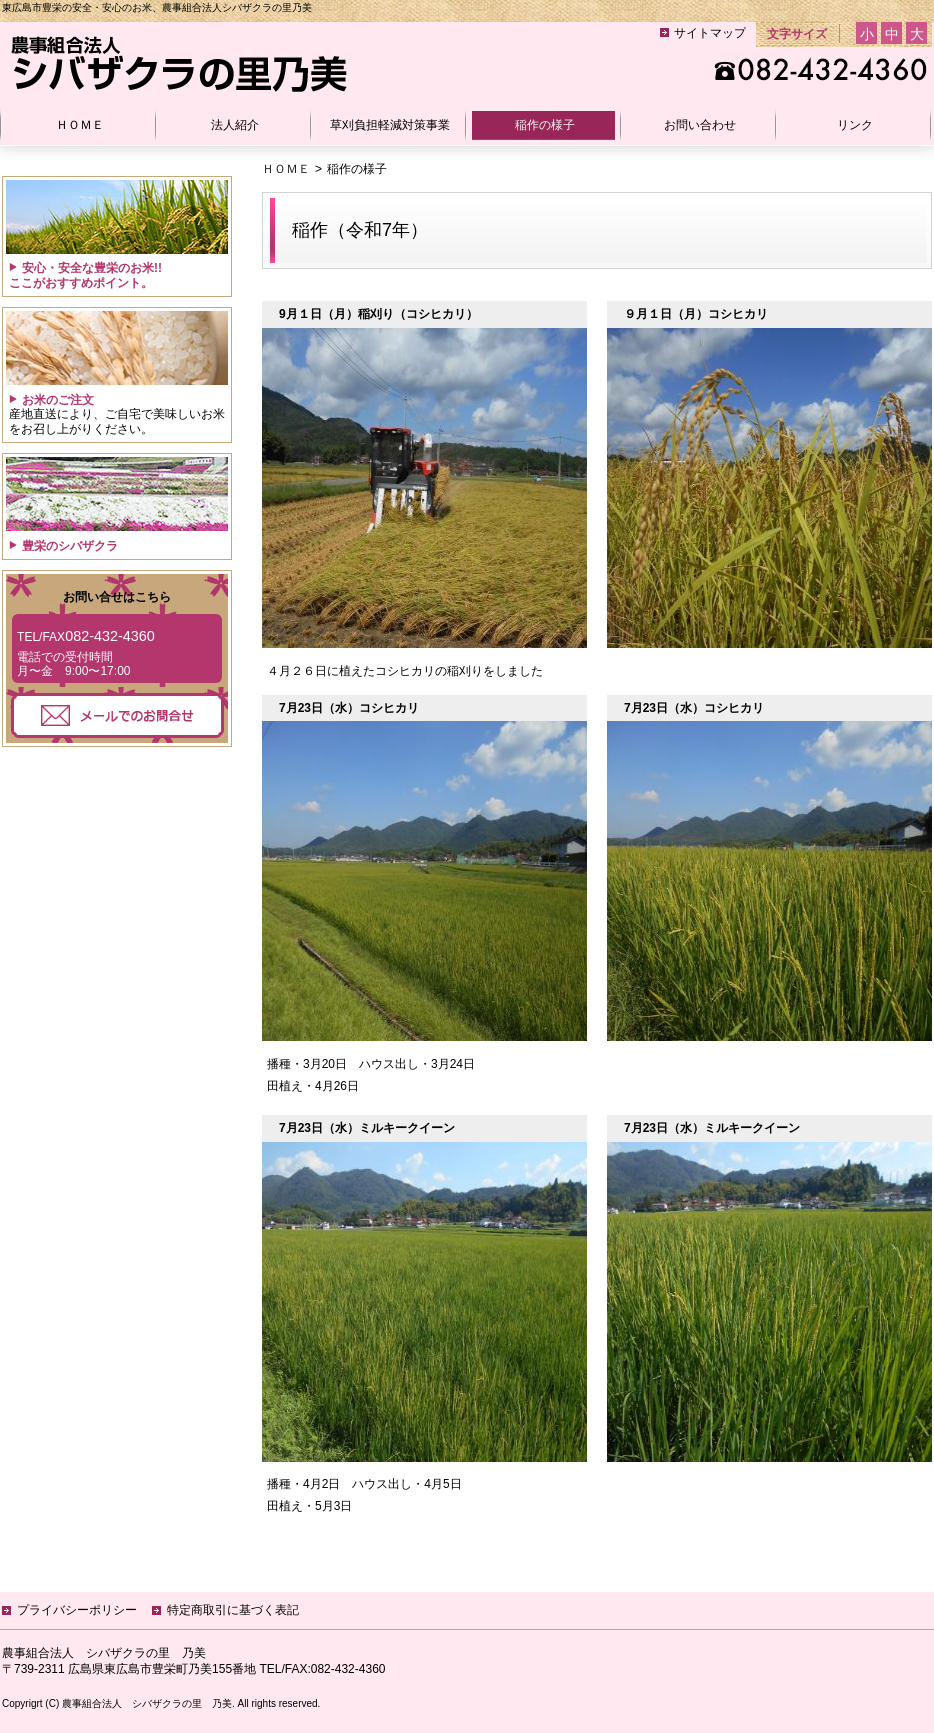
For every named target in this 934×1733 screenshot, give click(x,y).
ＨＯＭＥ (286, 169)
